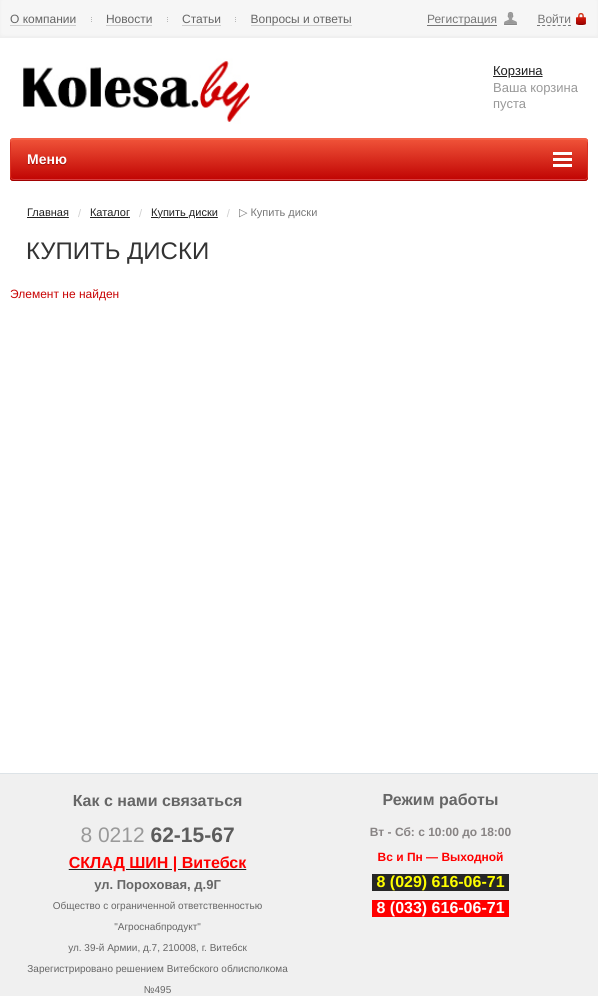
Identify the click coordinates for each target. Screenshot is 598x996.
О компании (43, 19)
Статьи (201, 19)
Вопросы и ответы (301, 19)
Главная (48, 213)
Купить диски (184, 213)
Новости (129, 19)
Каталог (110, 213)
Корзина (518, 70)
